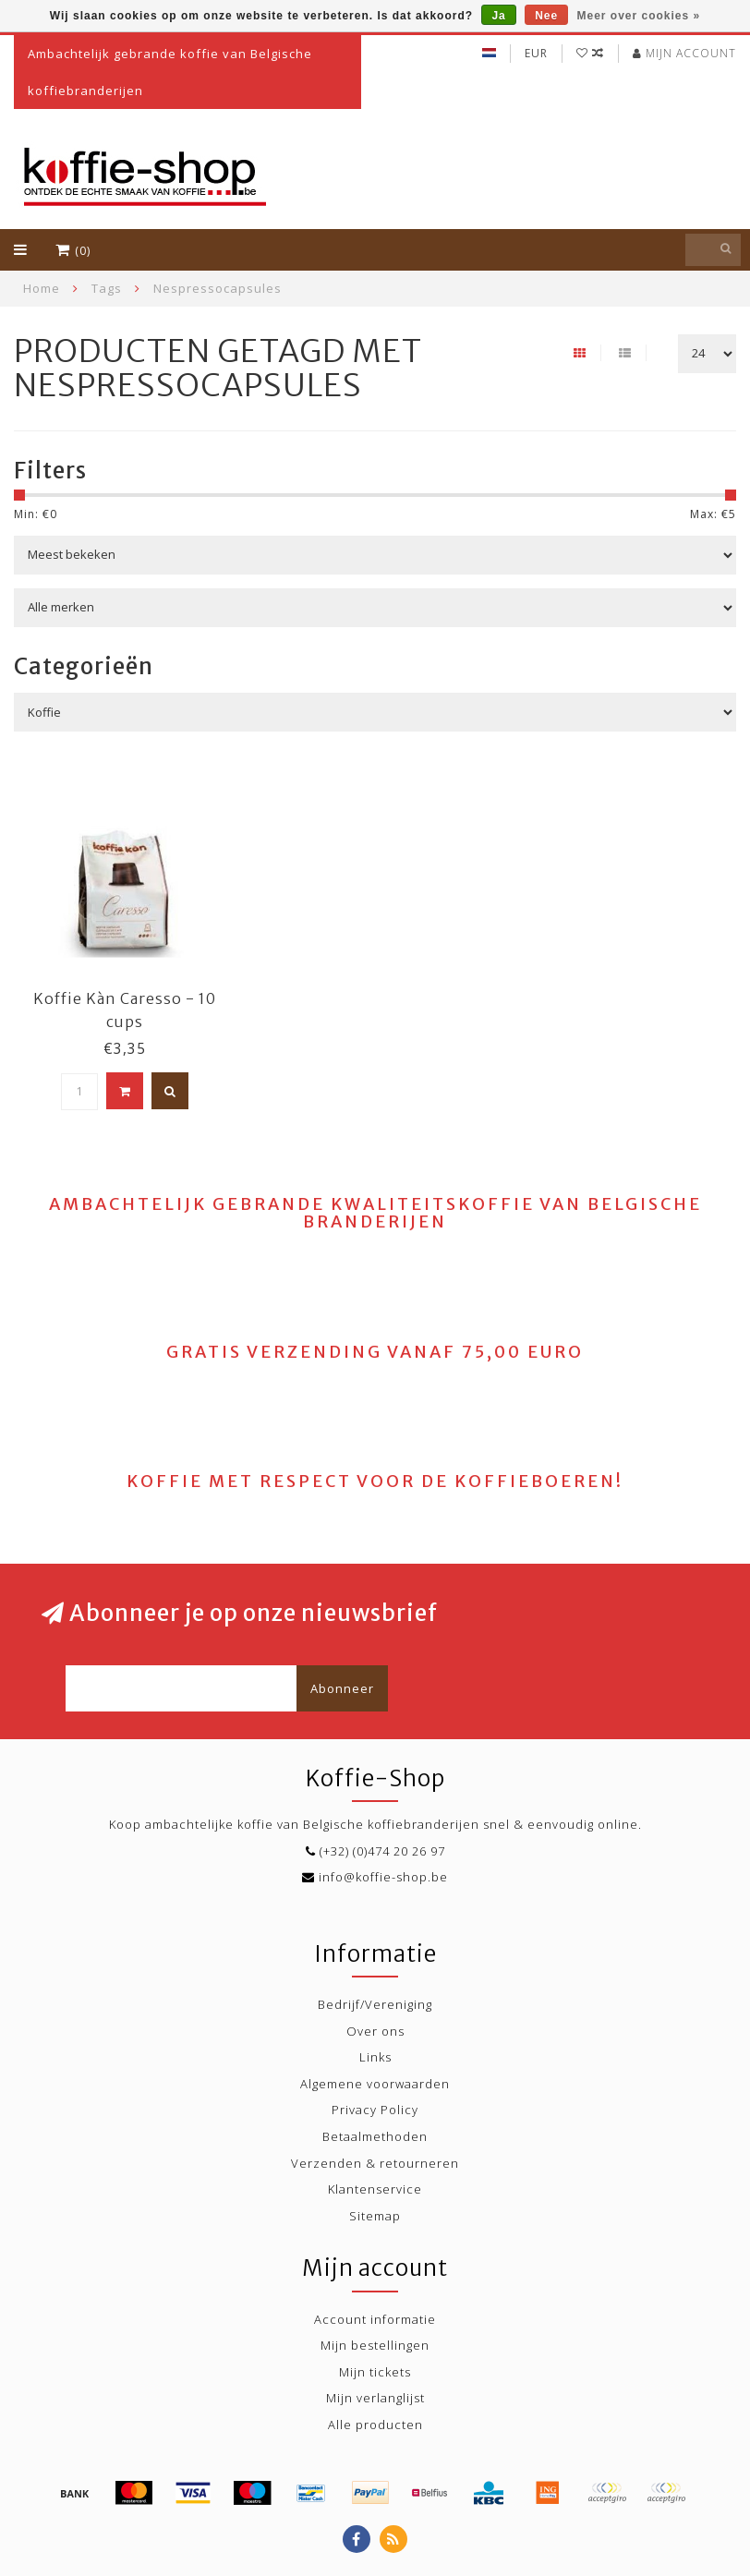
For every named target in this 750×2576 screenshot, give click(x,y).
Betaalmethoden (375, 2136)
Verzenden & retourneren (375, 2163)
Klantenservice (375, 2189)
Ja (498, 15)
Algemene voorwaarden (375, 2083)
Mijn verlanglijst (375, 2397)
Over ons (375, 2031)
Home (41, 288)
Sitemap (375, 2215)
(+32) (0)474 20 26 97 (382, 1851)
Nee (546, 15)
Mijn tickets (375, 2372)
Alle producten (375, 2424)
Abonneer (342, 1688)
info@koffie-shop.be (383, 1877)
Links (375, 2057)
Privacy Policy (375, 2109)
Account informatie (375, 2319)
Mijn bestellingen (375, 2345)
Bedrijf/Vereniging (375, 2004)
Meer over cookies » (639, 15)
